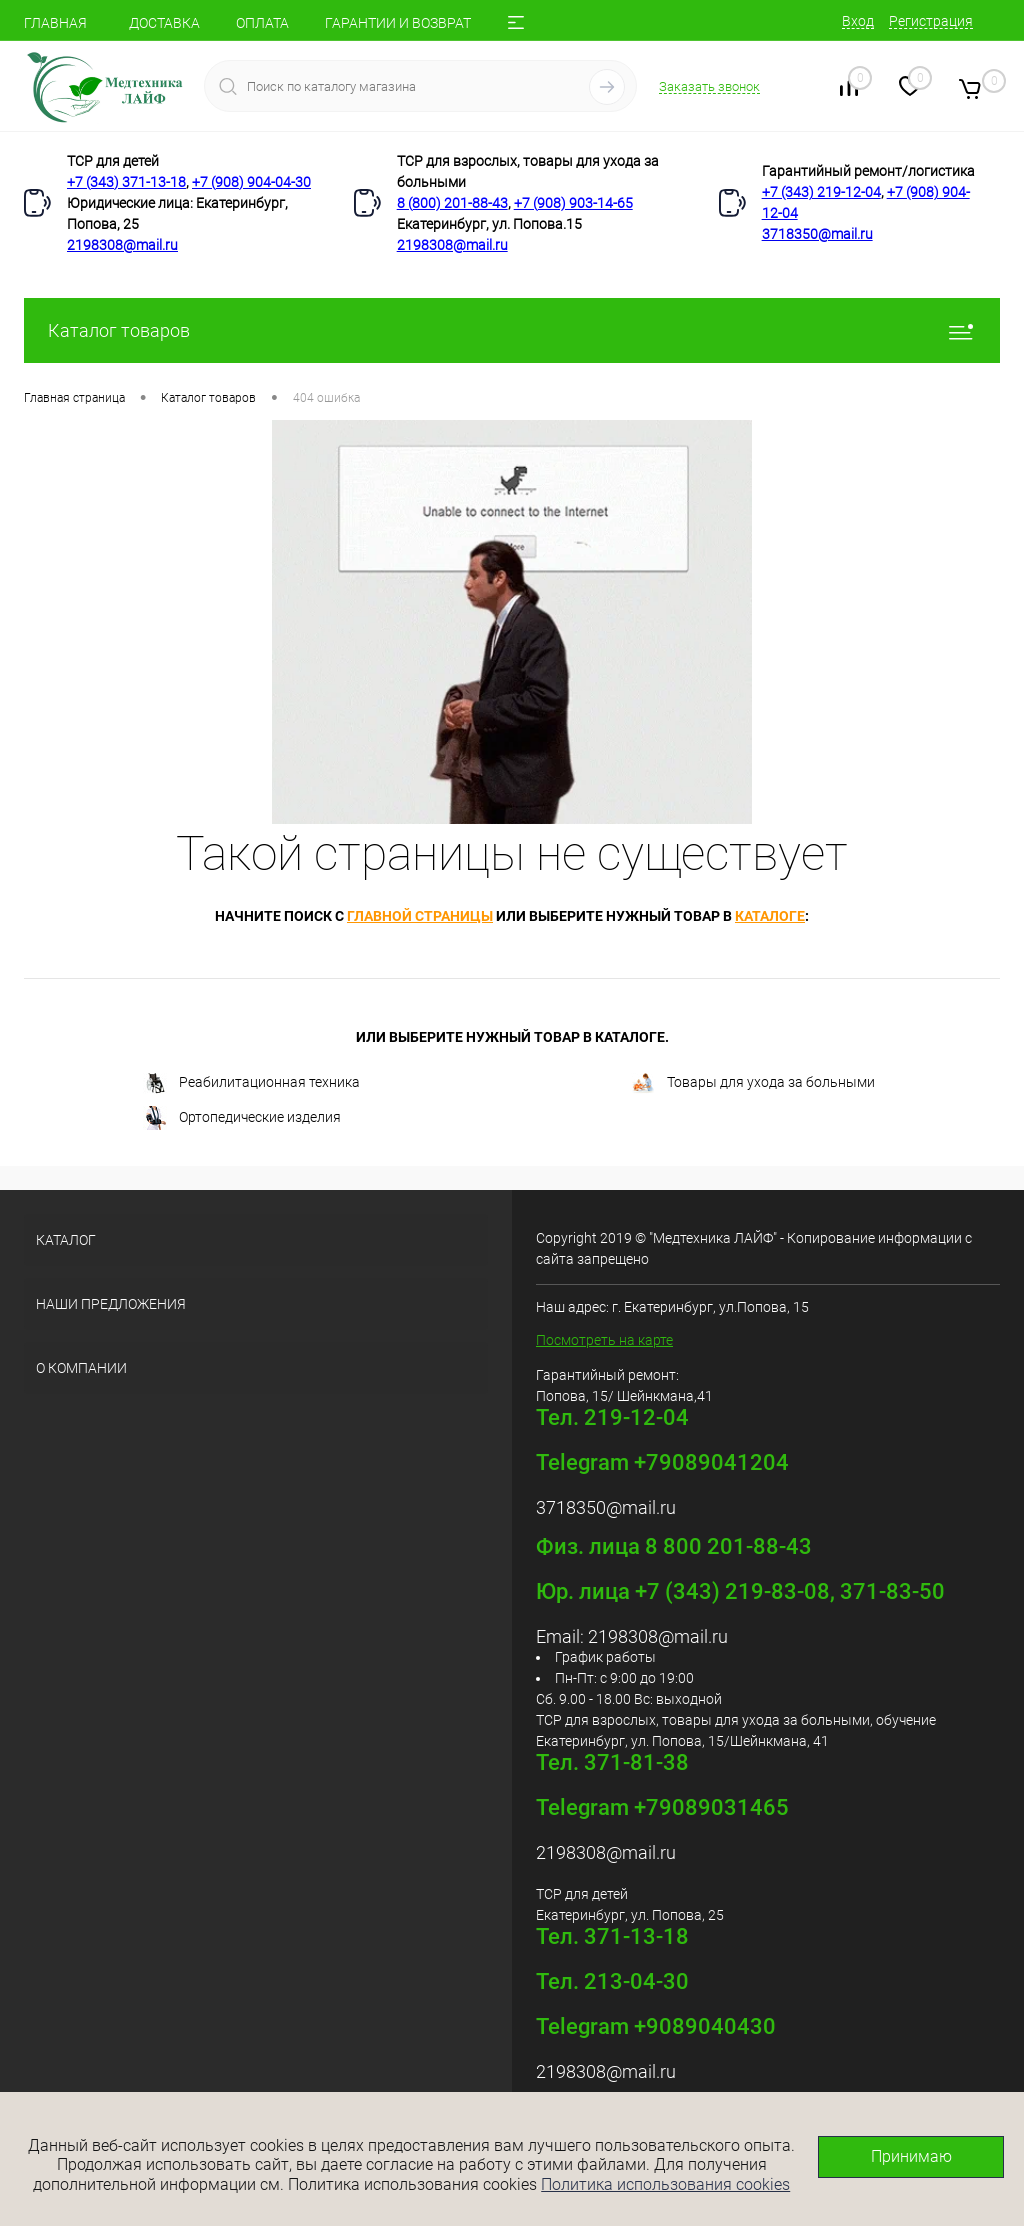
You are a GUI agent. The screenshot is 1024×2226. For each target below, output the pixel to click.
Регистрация (931, 21)
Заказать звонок (709, 86)
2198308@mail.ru (122, 245)
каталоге (770, 916)
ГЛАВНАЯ (55, 23)
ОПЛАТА (262, 23)
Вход (858, 21)
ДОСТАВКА (164, 23)
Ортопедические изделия (242, 1118)
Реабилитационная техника (251, 1083)
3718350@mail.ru (817, 234)
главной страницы (420, 916)
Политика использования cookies (665, 2184)
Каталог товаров (512, 330)
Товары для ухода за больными (753, 1083)
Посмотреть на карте (604, 1340)
